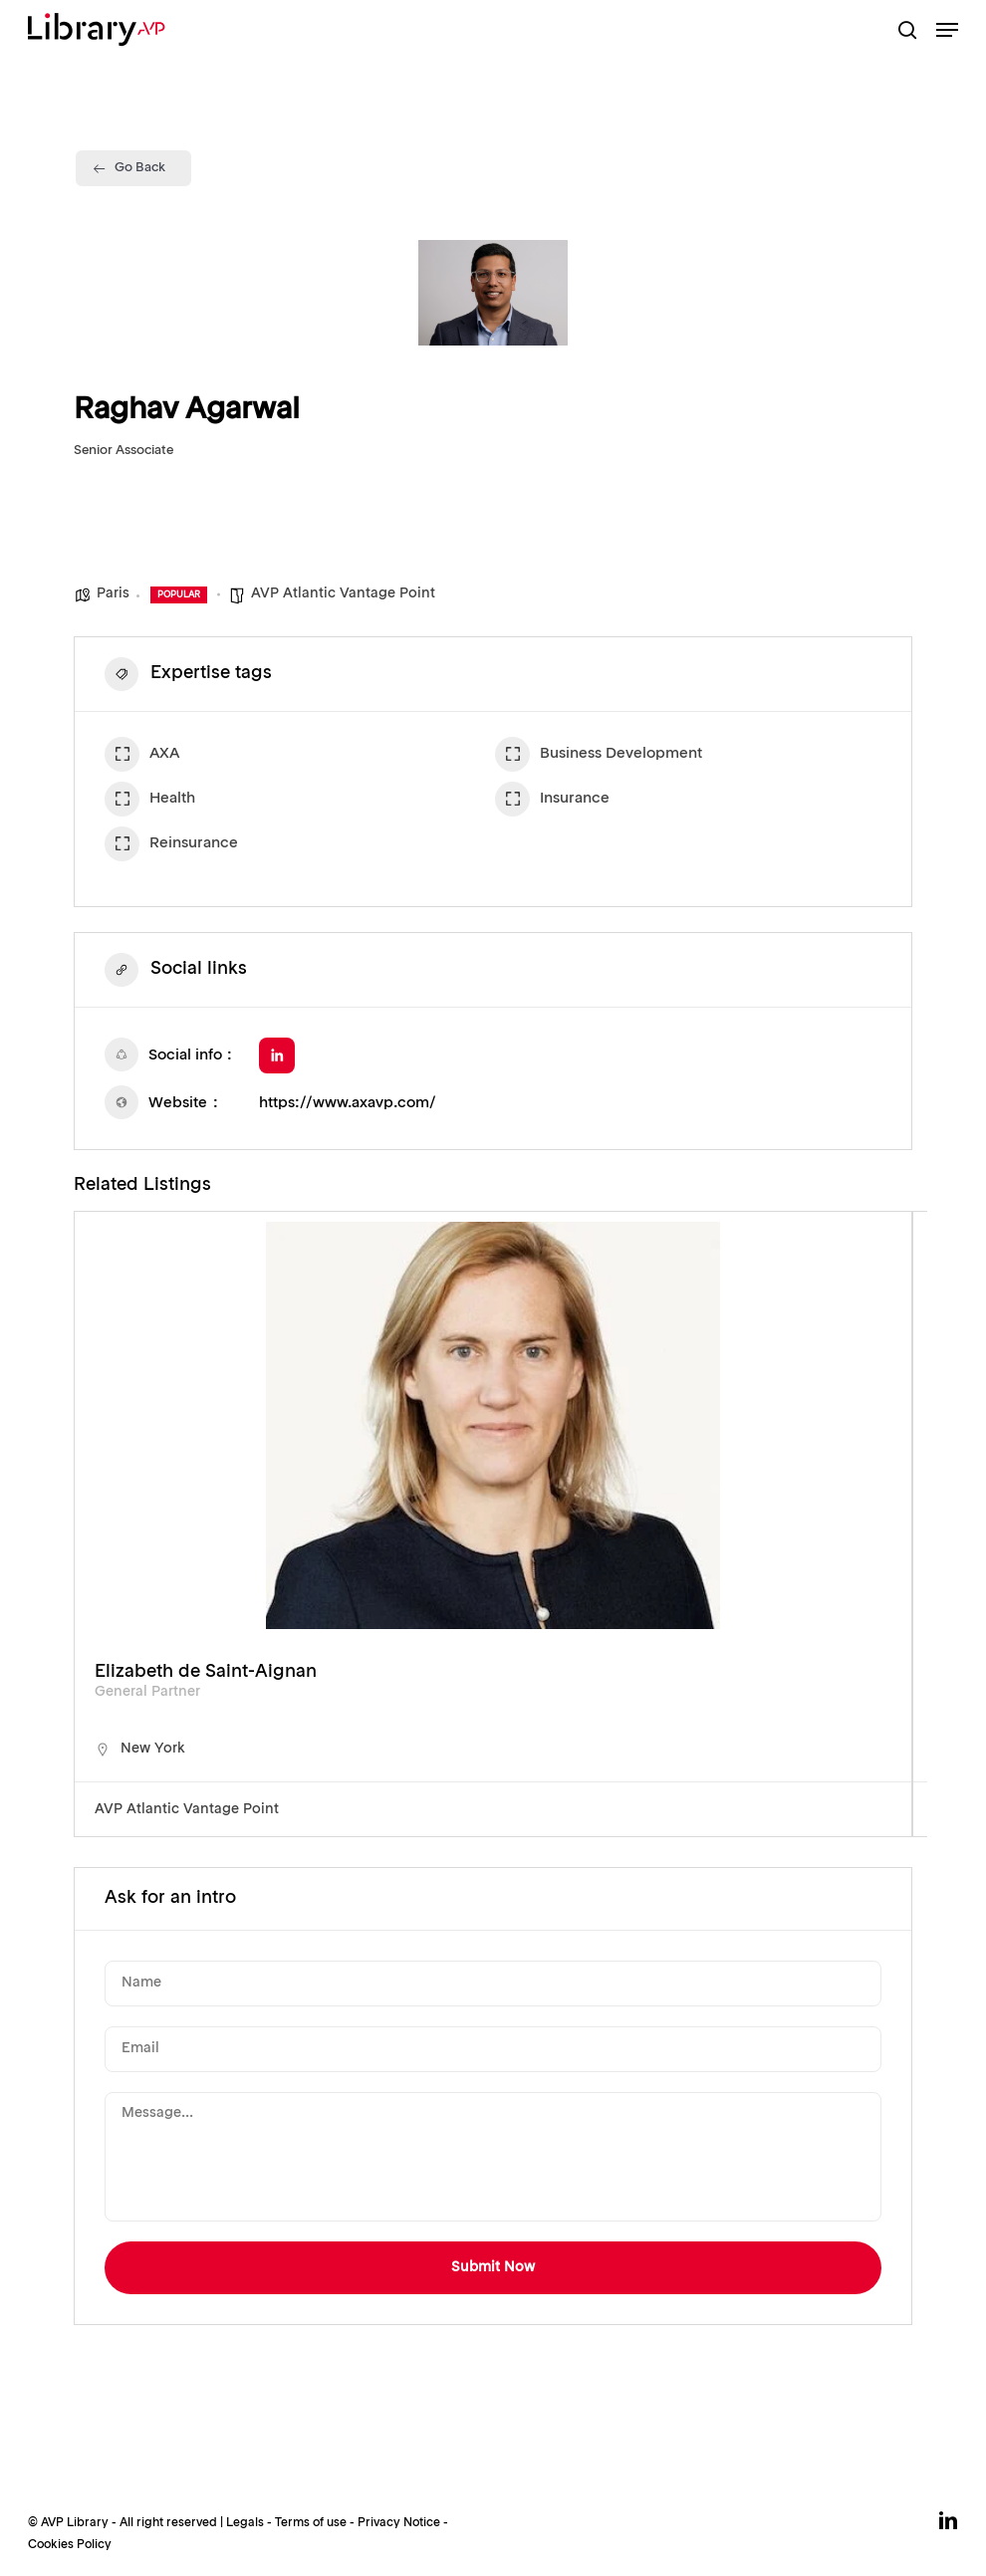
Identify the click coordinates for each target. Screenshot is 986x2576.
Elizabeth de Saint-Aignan (206, 1672)
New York (153, 1749)
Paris (113, 593)
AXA (142, 757)
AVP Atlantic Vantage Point (343, 593)
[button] (947, 30)
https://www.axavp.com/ (347, 1103)
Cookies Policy (70, 2545)
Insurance (552, 802)
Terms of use (311, 2523)
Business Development (598, 757)
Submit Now (493, 2267)
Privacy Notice (399, 2523)
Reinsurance (171, 846)
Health (150, 802)
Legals (245, 2523)
